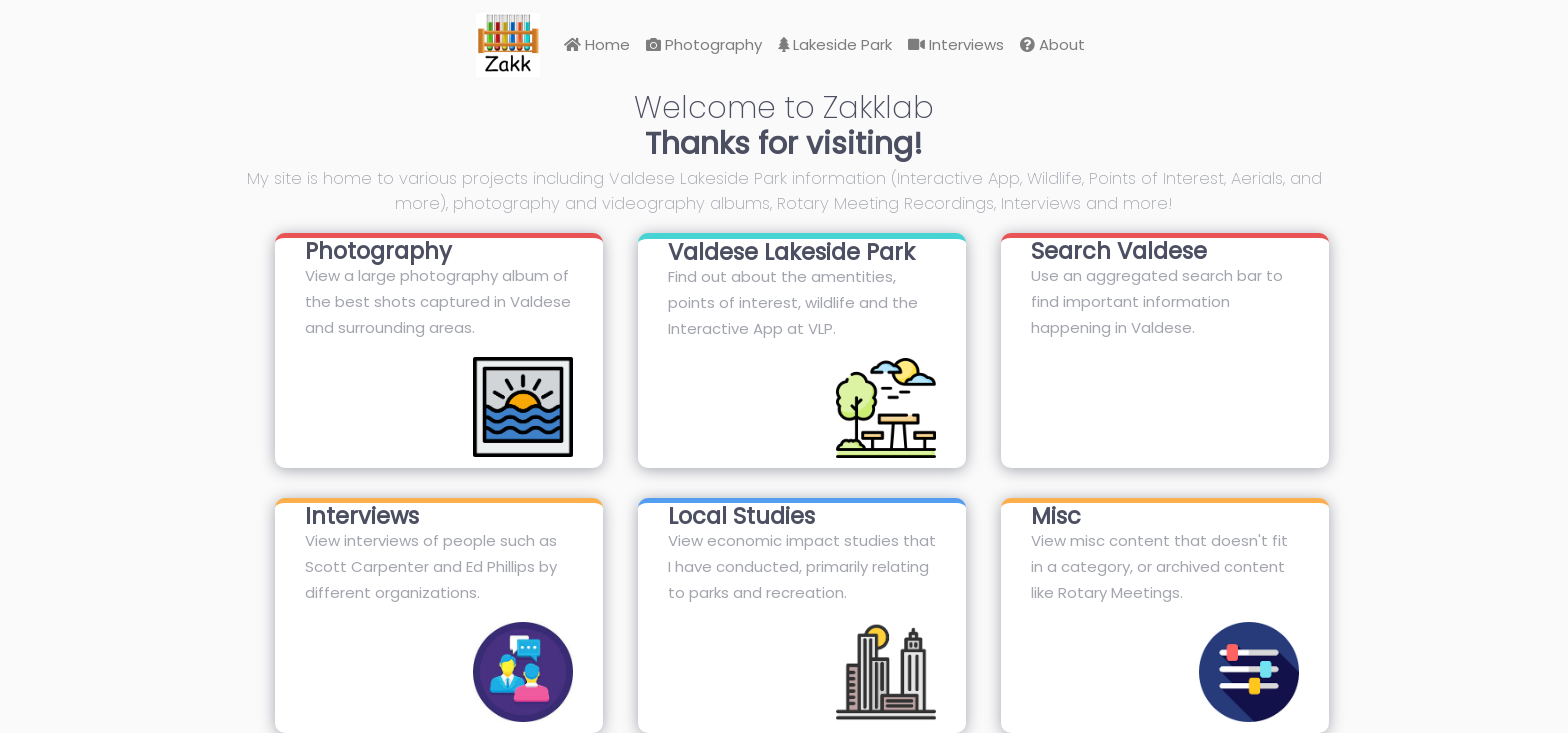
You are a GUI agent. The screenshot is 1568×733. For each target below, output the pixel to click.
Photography (704, 44)
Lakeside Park (835, 44)
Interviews (956, 44)
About (1052, 44)
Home (597, 44)
